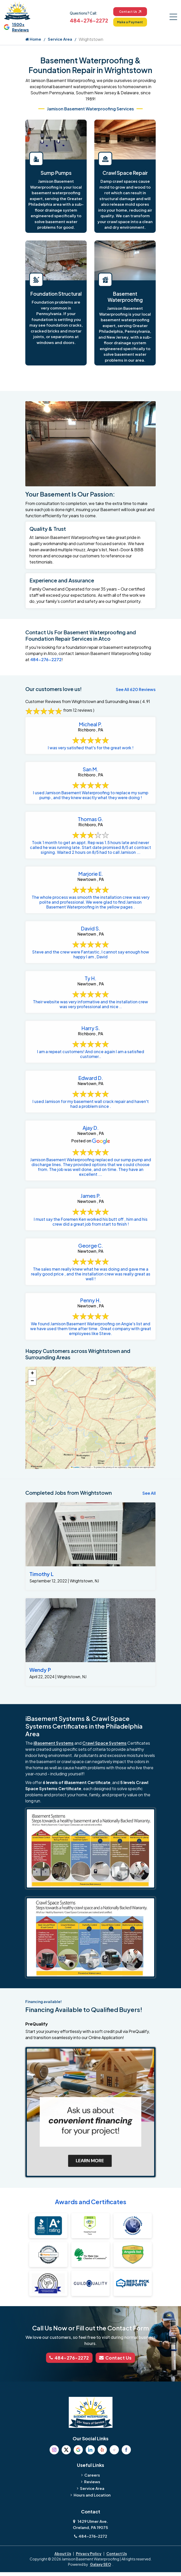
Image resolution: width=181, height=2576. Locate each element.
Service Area (60, 39)
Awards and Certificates (90, 2223)
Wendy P (40, 1691)
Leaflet (75, 1488)
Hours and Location (92, 2515)
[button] (32, 1395)
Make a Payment (130, 22)
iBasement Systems (53, 1764)
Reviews (92, 2502)
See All (149, 1514)
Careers (92, 2495)
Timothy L (41, 1595)
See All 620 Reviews (136, 689)
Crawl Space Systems (104, 1764)
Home (33, 39)
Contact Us (130, 12)
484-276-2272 (88, 20)
